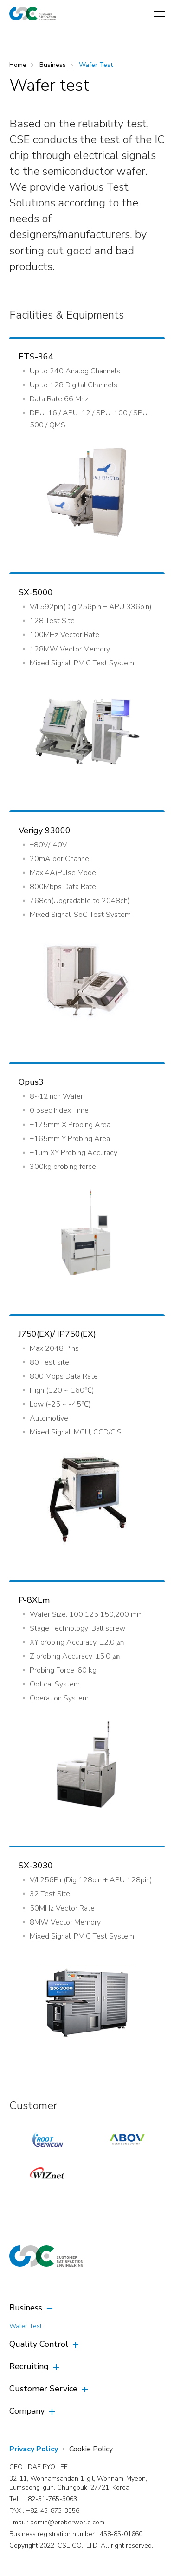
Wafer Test (96, 65)
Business (52, 65)
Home (17, 65)
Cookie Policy (91, 2449)
